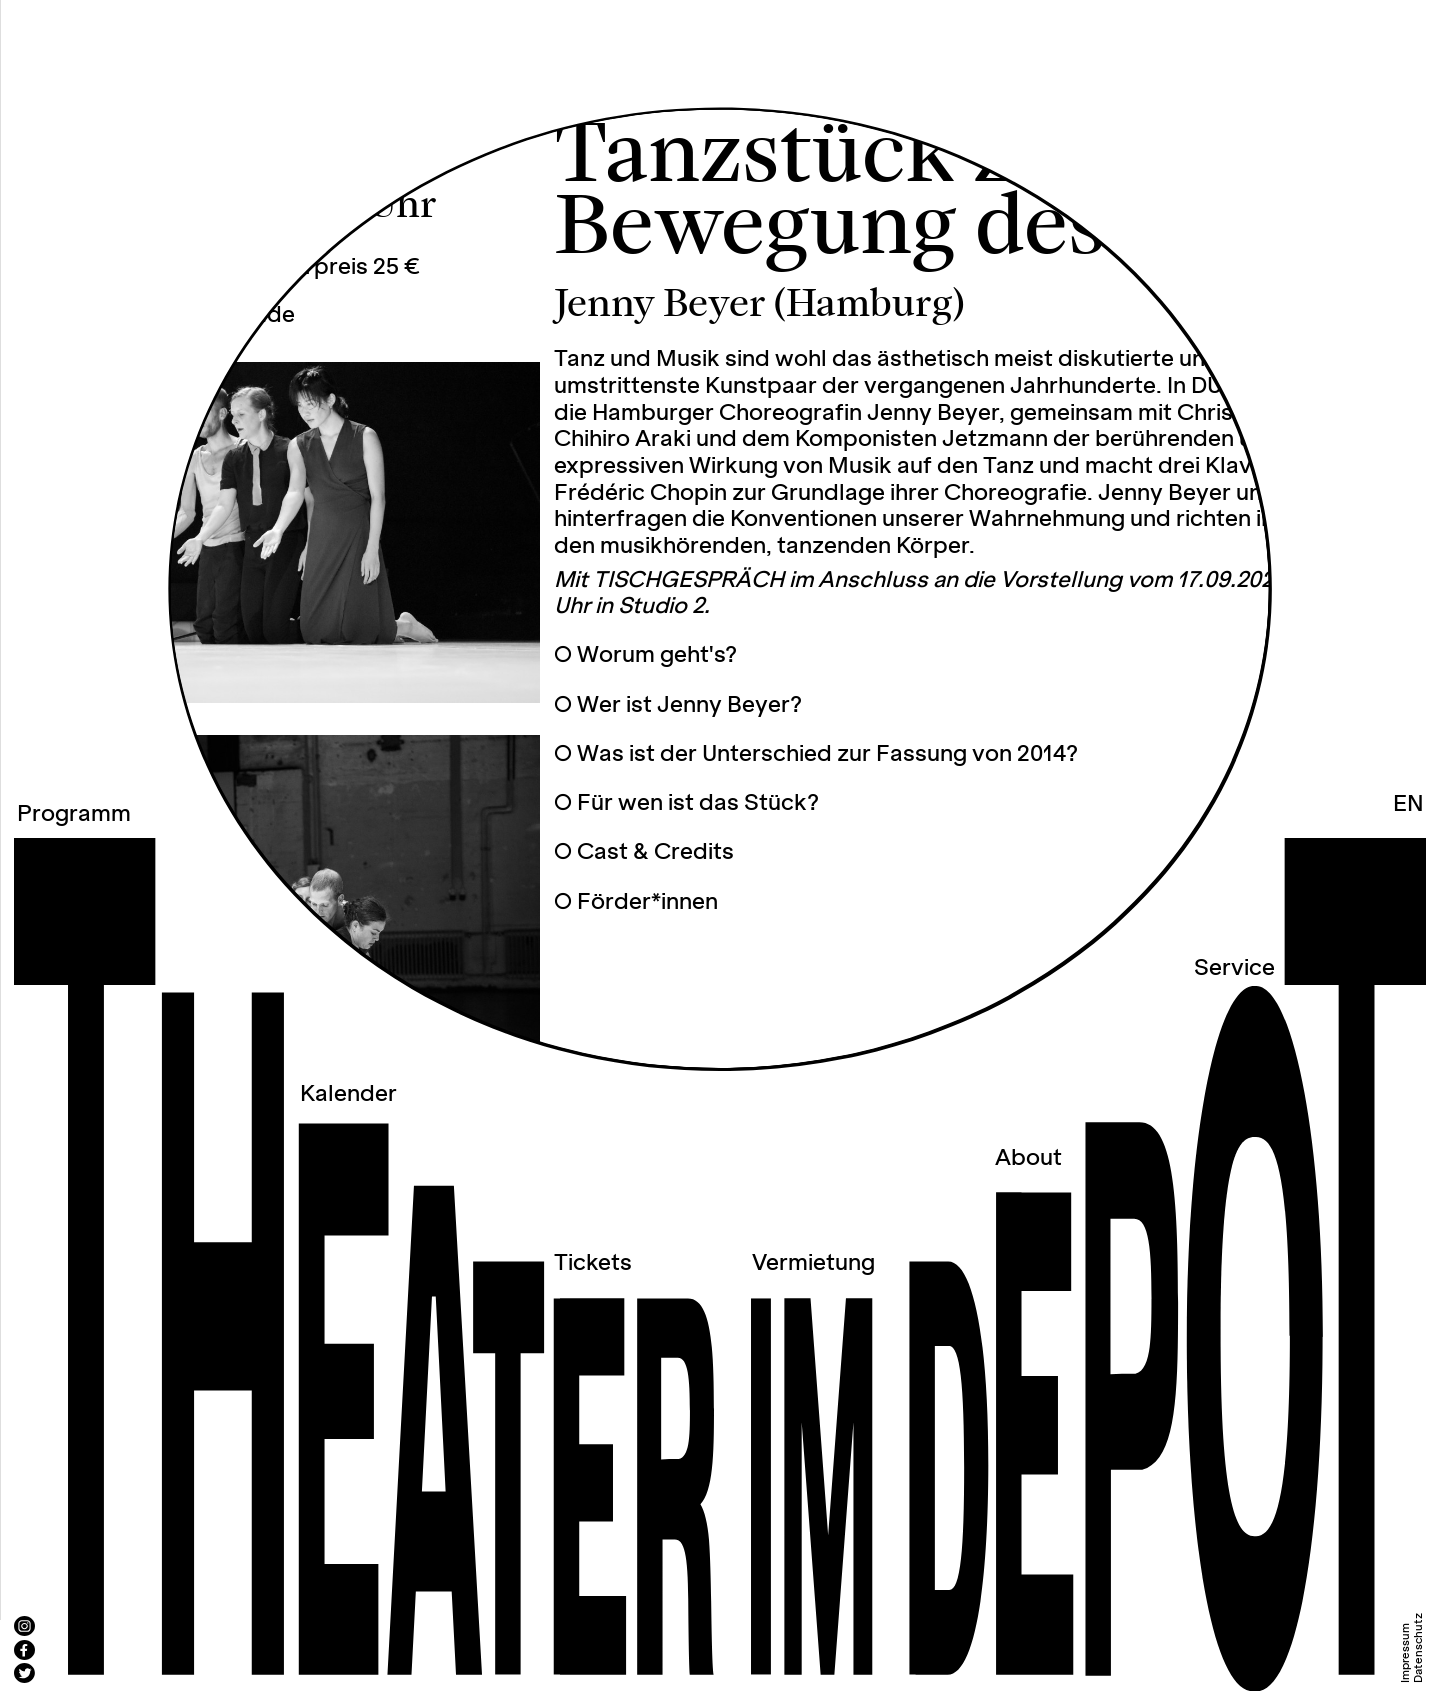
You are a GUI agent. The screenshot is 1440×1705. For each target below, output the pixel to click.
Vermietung (813, 1263)
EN (1408, 804)
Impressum (1405, 1653)
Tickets (593, 1263)
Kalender (348, 1094)
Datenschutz (1418, 1648)
